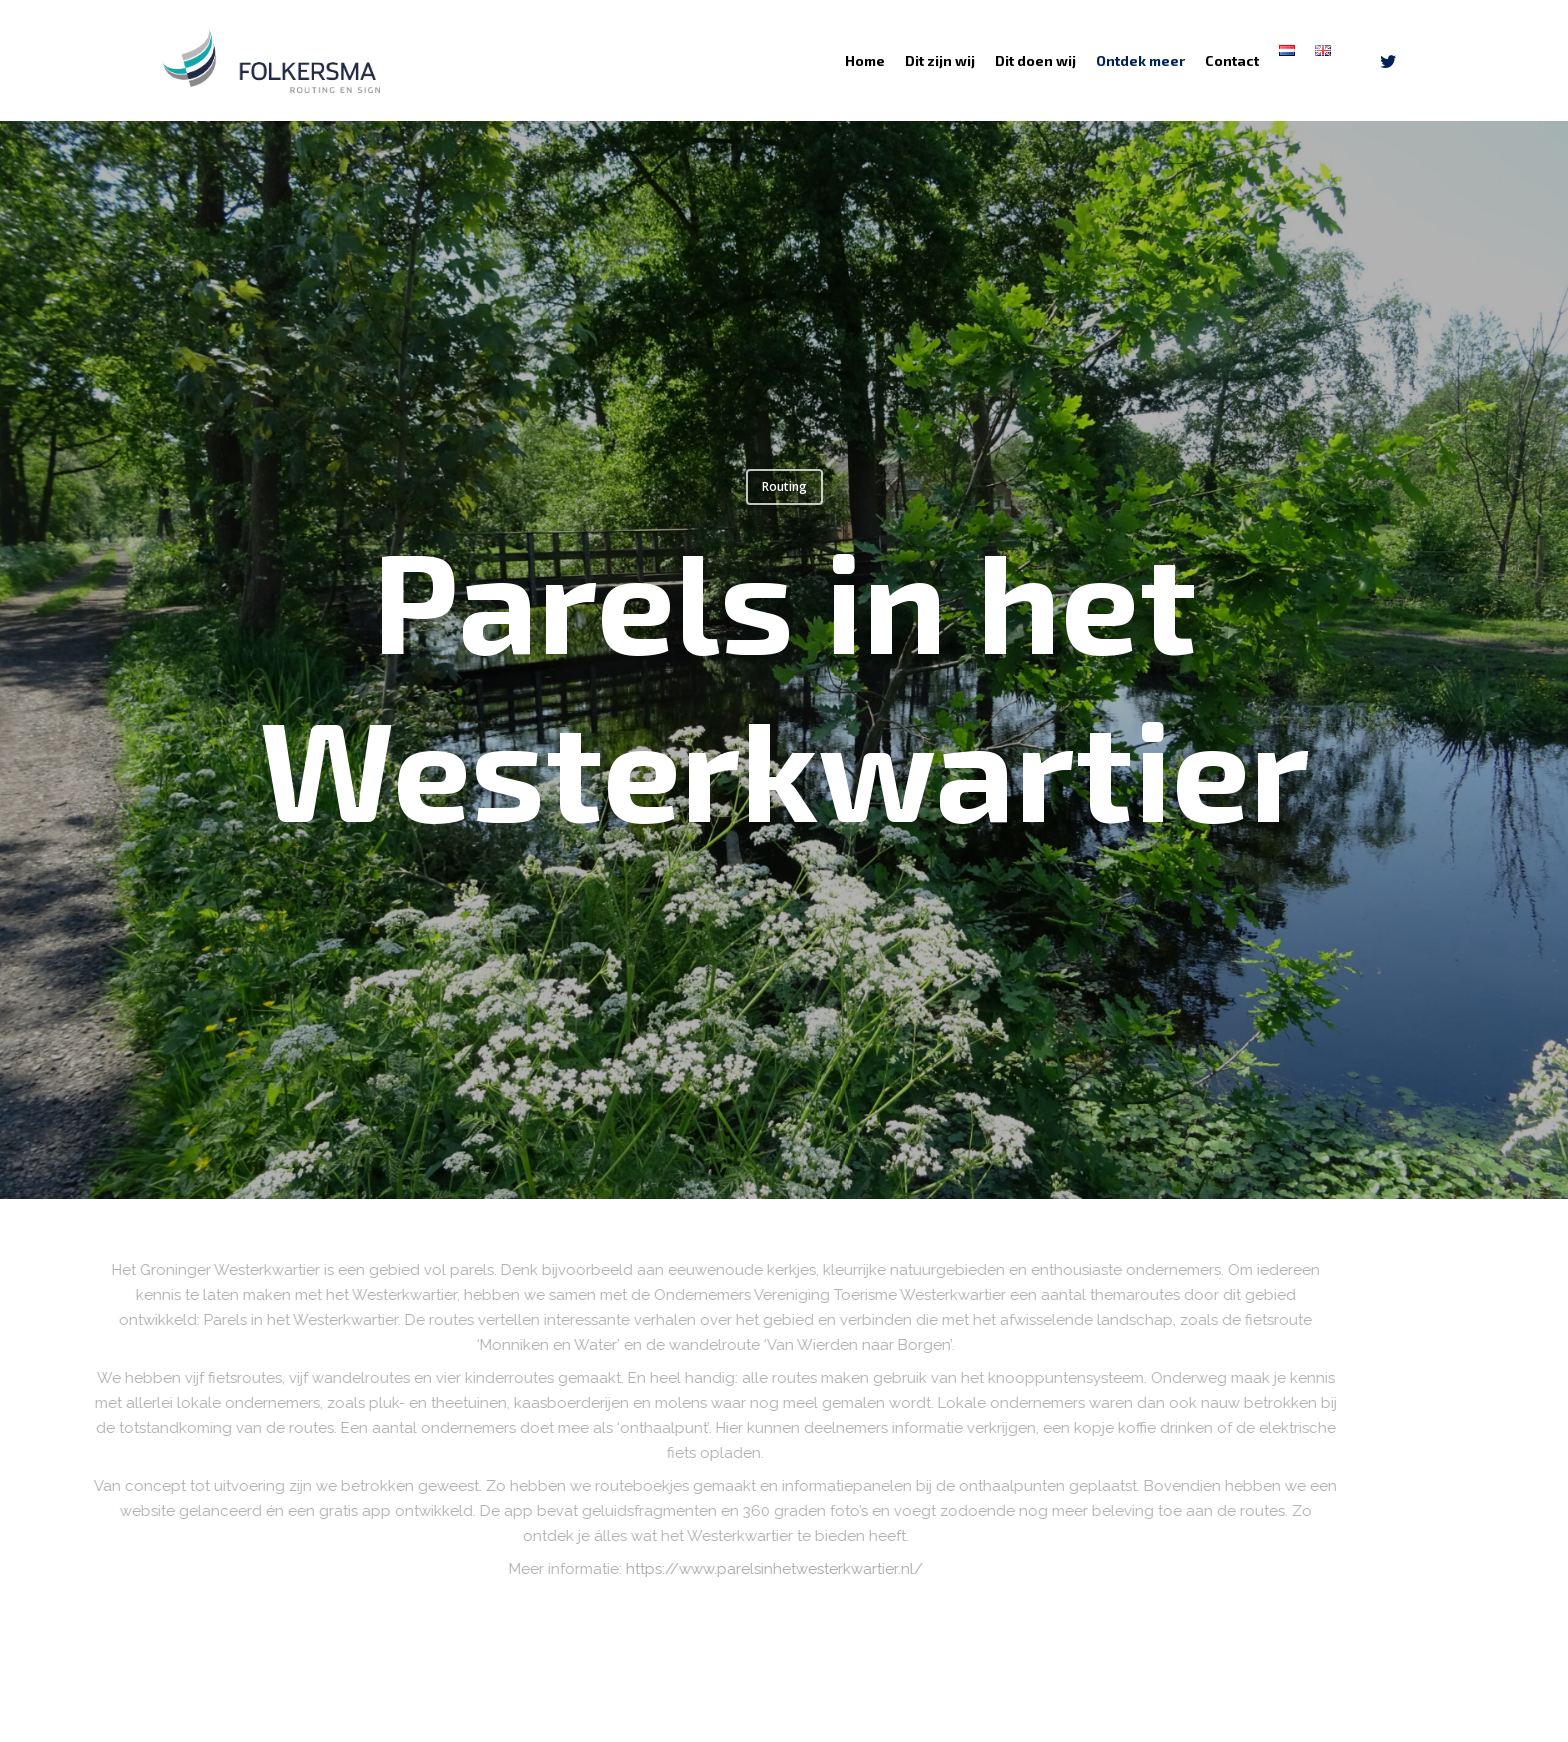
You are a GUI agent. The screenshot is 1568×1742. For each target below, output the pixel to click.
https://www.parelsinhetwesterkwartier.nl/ (842, 1569)
